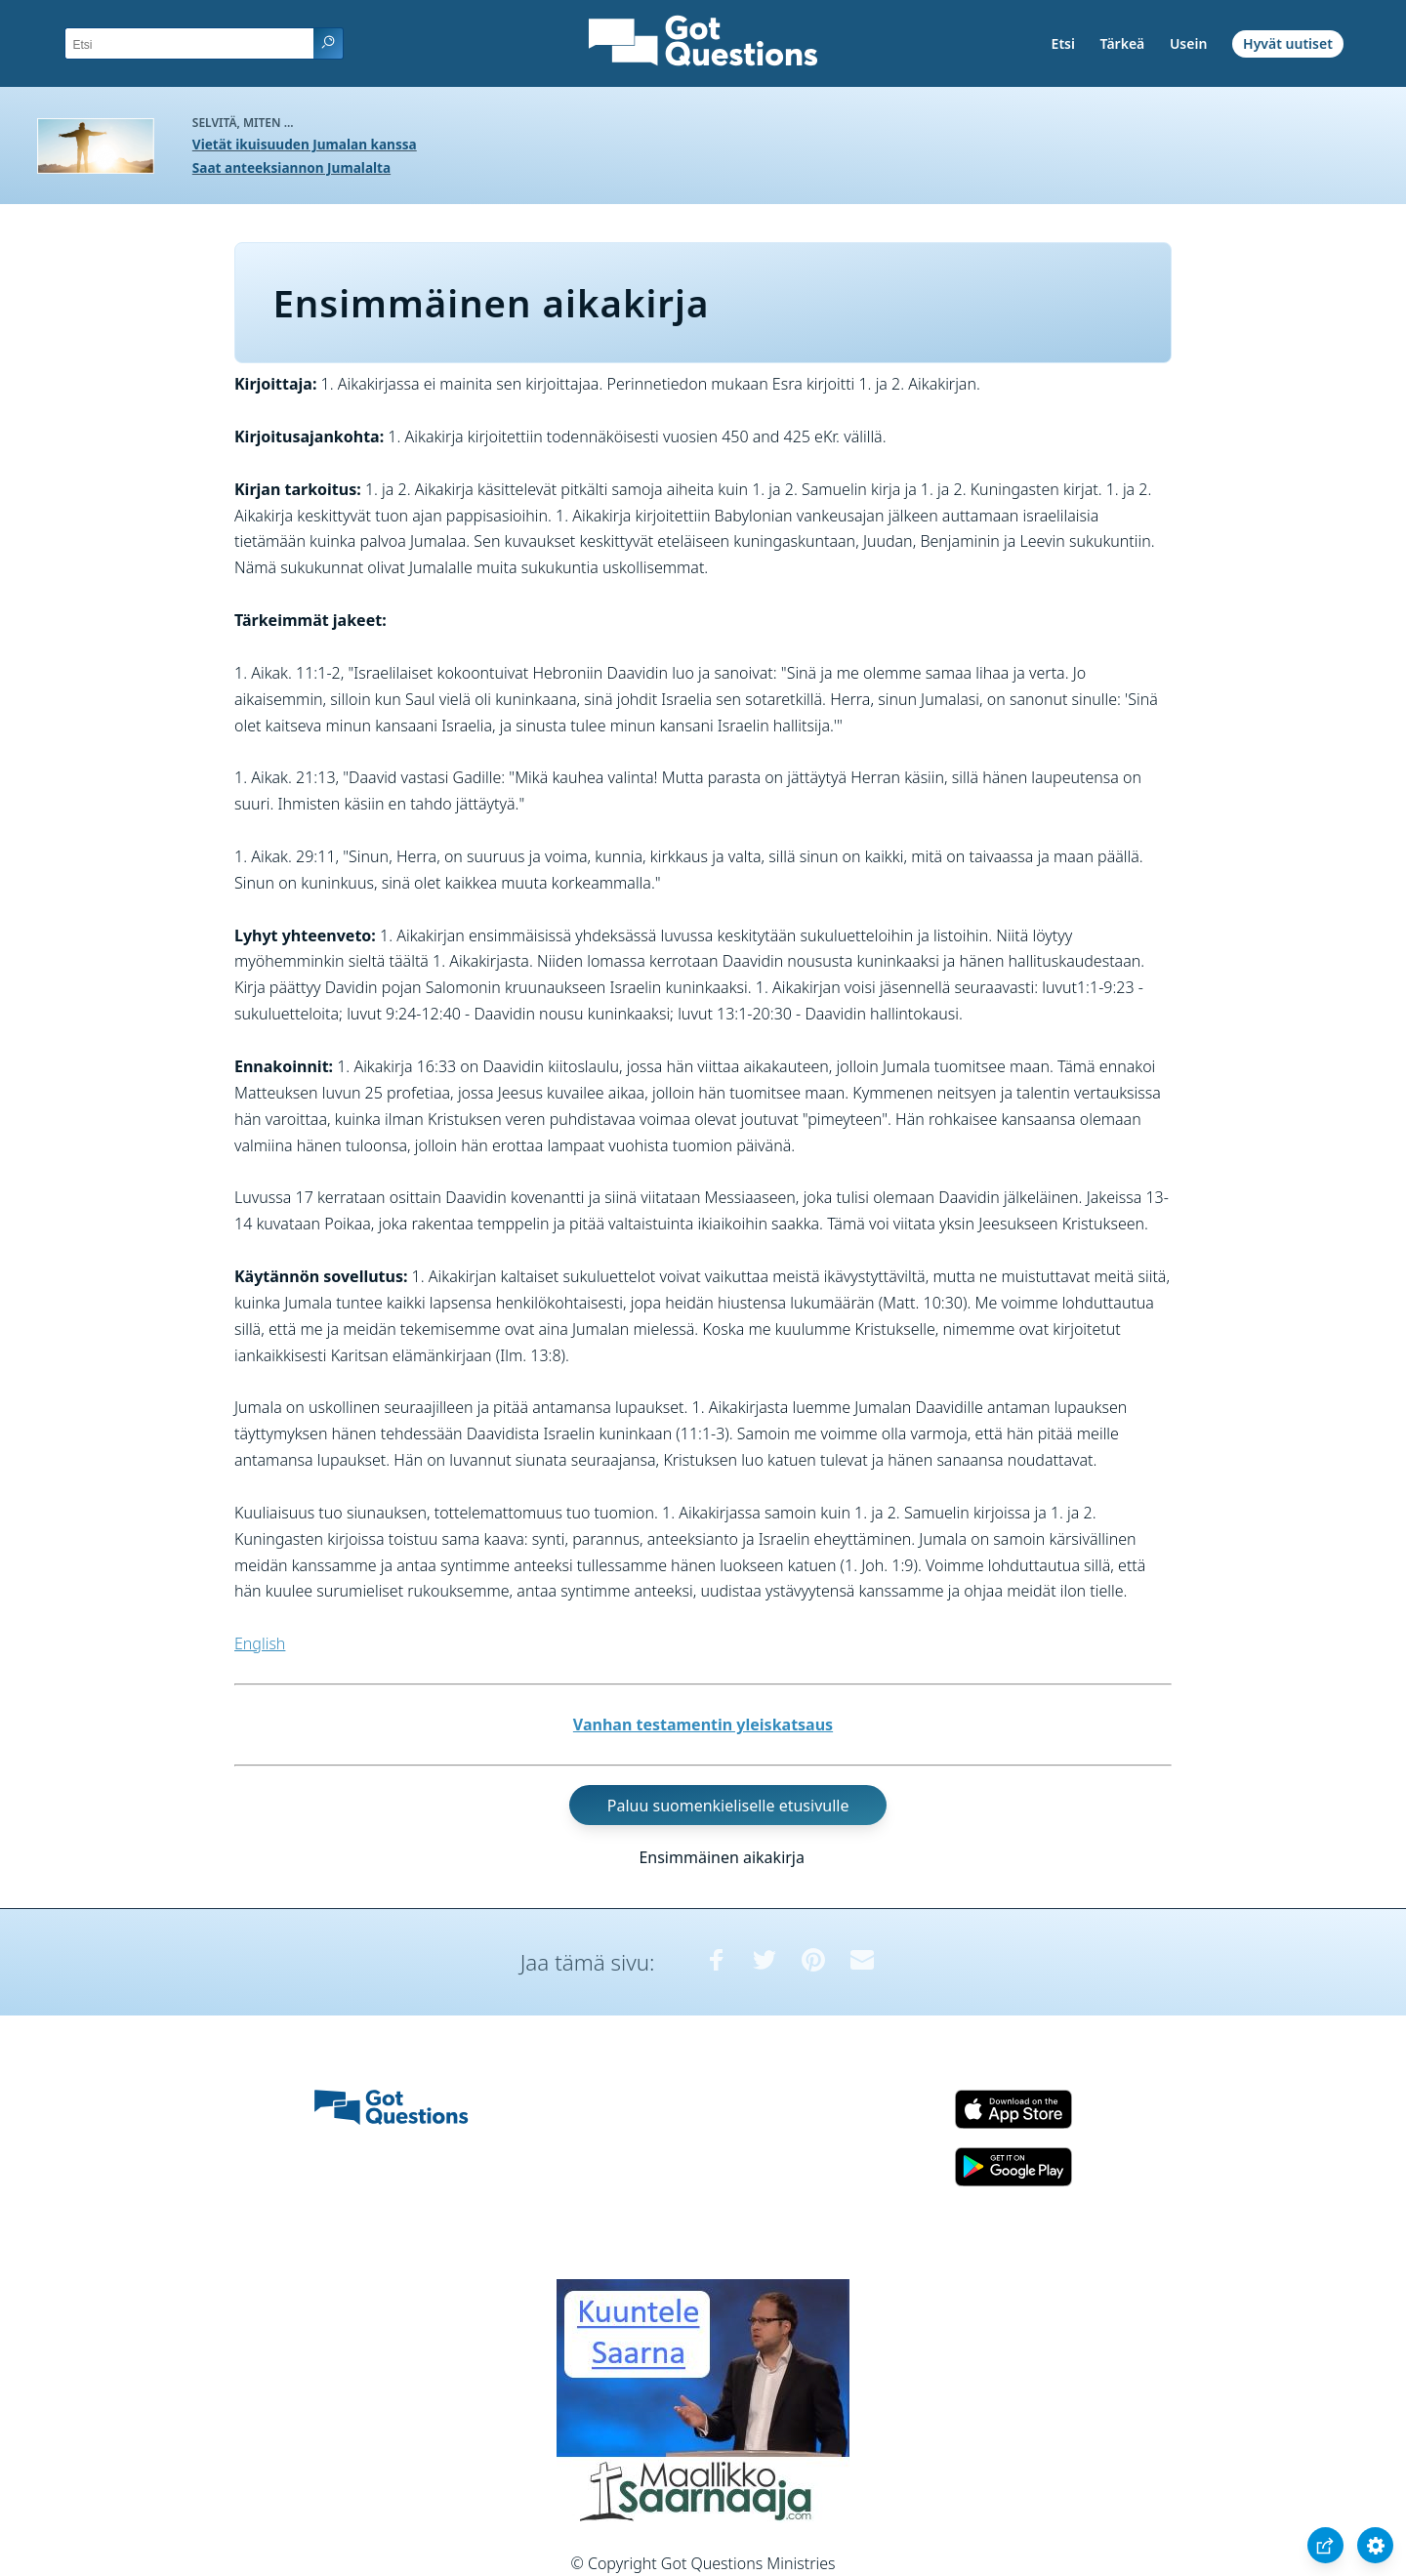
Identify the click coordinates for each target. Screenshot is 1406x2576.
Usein (1188, 43)
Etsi (1063, 43)
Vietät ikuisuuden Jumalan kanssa (304, 144)
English (259, 1643)
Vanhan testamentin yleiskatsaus (703, 1724)
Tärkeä (1122, 43)
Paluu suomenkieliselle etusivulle (728, 1804)
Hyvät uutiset (1288, 43)
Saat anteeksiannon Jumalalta (291, 167)
